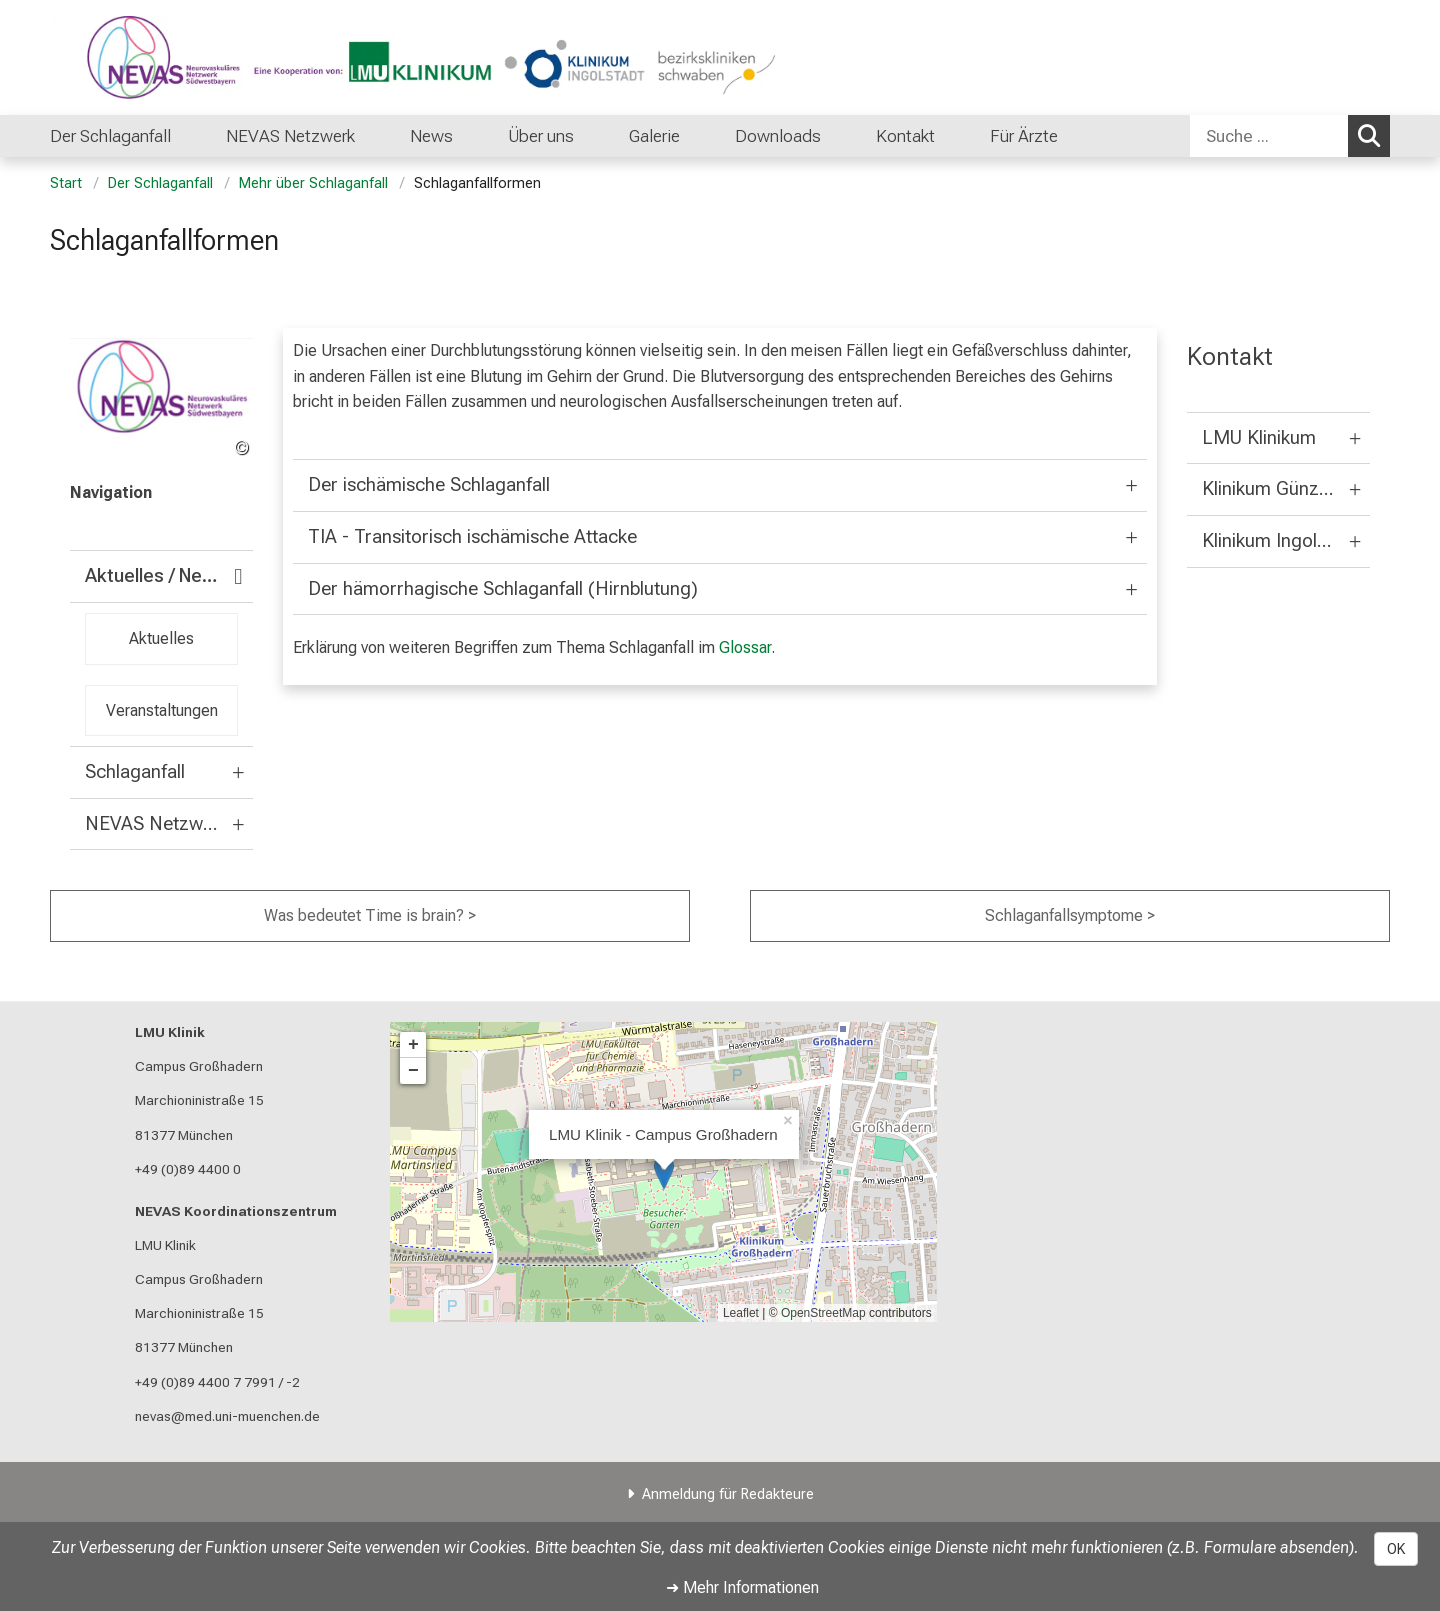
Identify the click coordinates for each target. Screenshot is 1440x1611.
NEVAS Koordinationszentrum (236, 1211)
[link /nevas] (161, 399)
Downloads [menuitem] (778, 136)
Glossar (745, 647)
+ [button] (413, 1045)
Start (66, 183)
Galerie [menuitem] (654, 136)
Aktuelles (161, 638)
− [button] (413, 1071)
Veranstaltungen (162, 709)
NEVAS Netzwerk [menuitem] (290, 136)
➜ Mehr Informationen (742, 1587)
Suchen (1374, 135)
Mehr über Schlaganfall (313, 183)
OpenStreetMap (823, 1313)
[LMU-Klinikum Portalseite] (170, 57)
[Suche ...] (1269, 136)
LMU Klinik (170, 1032)
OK (1396, 1549)
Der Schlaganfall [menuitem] (110, 136)
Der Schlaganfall (160, 183)
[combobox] (1290, 136)
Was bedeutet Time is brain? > (370, 915)
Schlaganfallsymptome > (1070, 915)
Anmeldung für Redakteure (728, 1494)
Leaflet (741, 1313)
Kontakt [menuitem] (905, 136)
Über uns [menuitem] (541, 136)
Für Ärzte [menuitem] (1024, 136)
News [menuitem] (431, 136)
